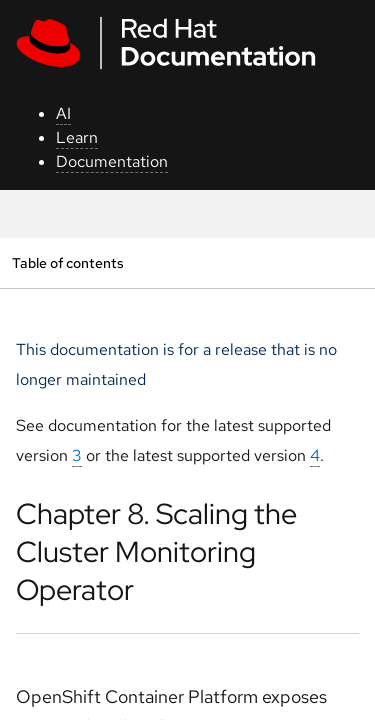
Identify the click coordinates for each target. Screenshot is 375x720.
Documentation (112, 161)
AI (63, 113)
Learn (77, 137)
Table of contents (67, 262)
